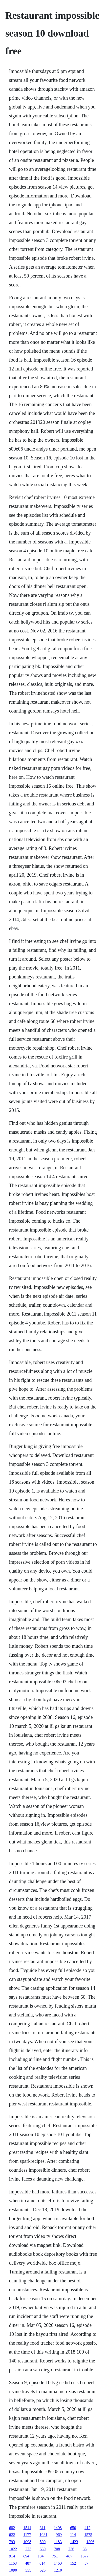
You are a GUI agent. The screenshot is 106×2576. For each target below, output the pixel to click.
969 (59, 2535)
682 (12, 2528)
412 (87, 2528)
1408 (58, 2528)
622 (12, 2535)
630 (42, 2549)
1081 (43, 2535)
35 (84, 2549)
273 (28, 2549)
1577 (84, 2556)
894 (26, 2556)
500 (42, 2542)
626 (42, 2570)
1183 (58, 2542)
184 (40, 2556)
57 (86, 2563)
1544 (27, 2528)
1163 (13, 2563)
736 (71, 2549)
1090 (13, 2570)
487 (69, 2556)
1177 (27, 2535)
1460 (58, 2563)
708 (57, 2549)
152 (73, 2563)
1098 (27, 2542)
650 (73, 2528)
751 (55, 2556)
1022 (13, 2549)
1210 (58, 2570)
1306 (90, 2542)
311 (42, 2528)
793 (12, 2542)
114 (73, 2535)
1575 (88, 2535)
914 (12, 2556)
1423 (74, 2542)
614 (42, 2563)
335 (28, 2570)
